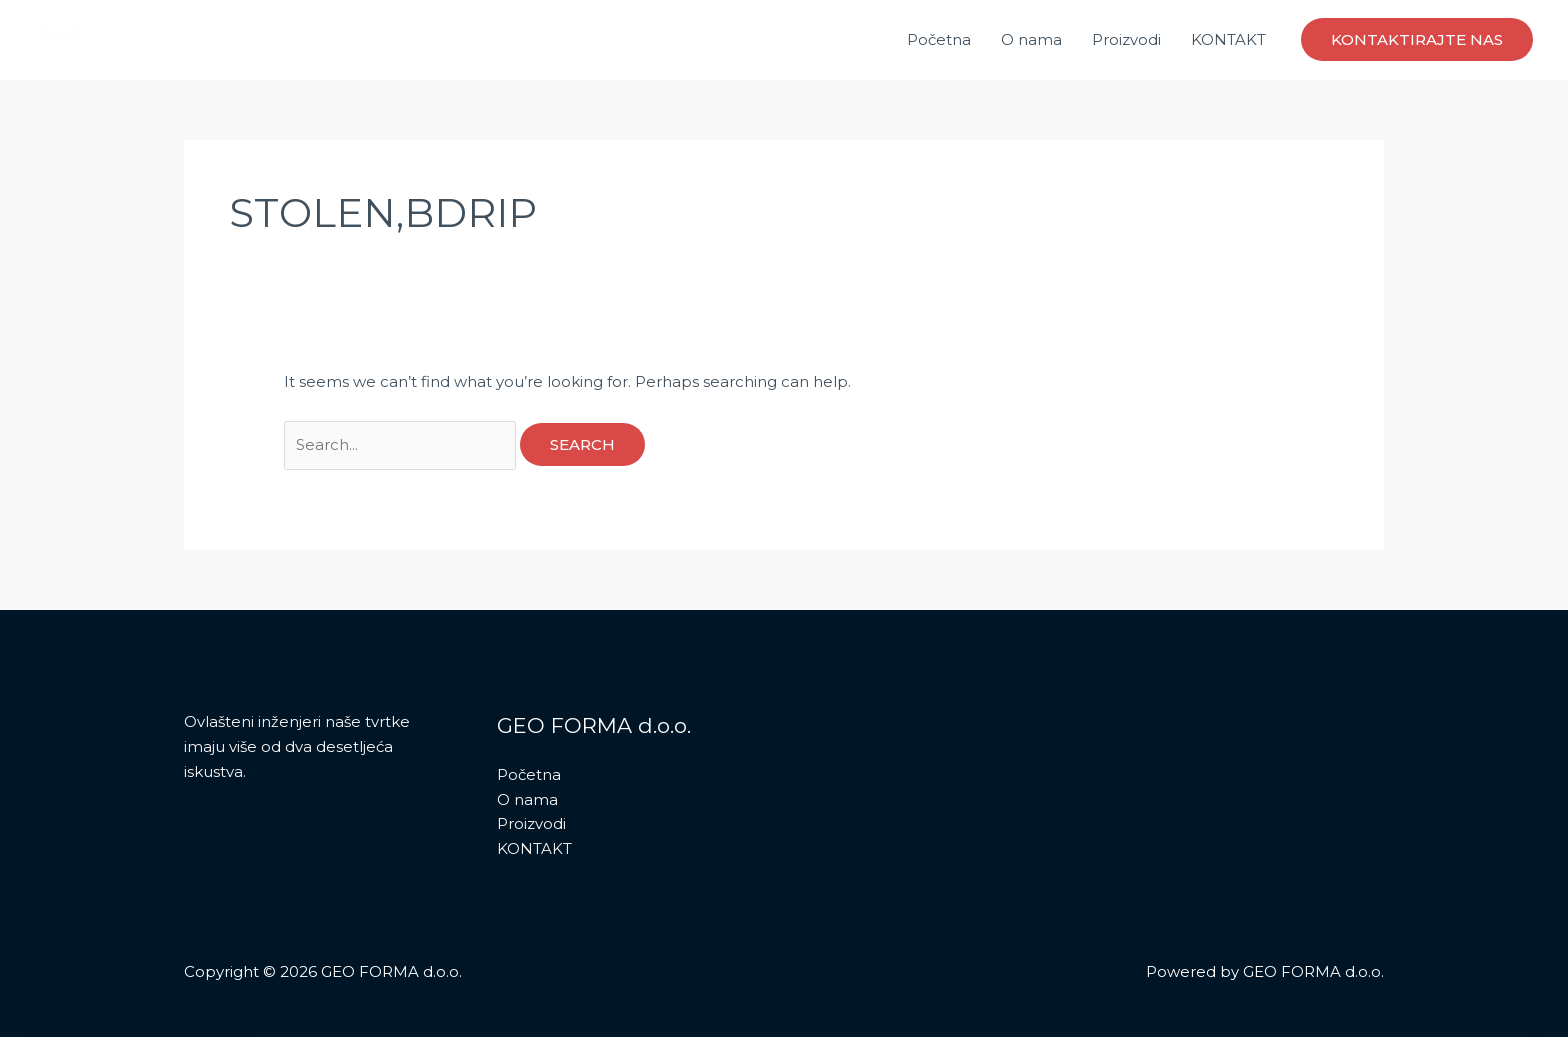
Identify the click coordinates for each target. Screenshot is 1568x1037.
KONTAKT (1228, 39)
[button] (1417, 39)
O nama (1031, 39)
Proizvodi (1126, 39)
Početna (939, 39)
